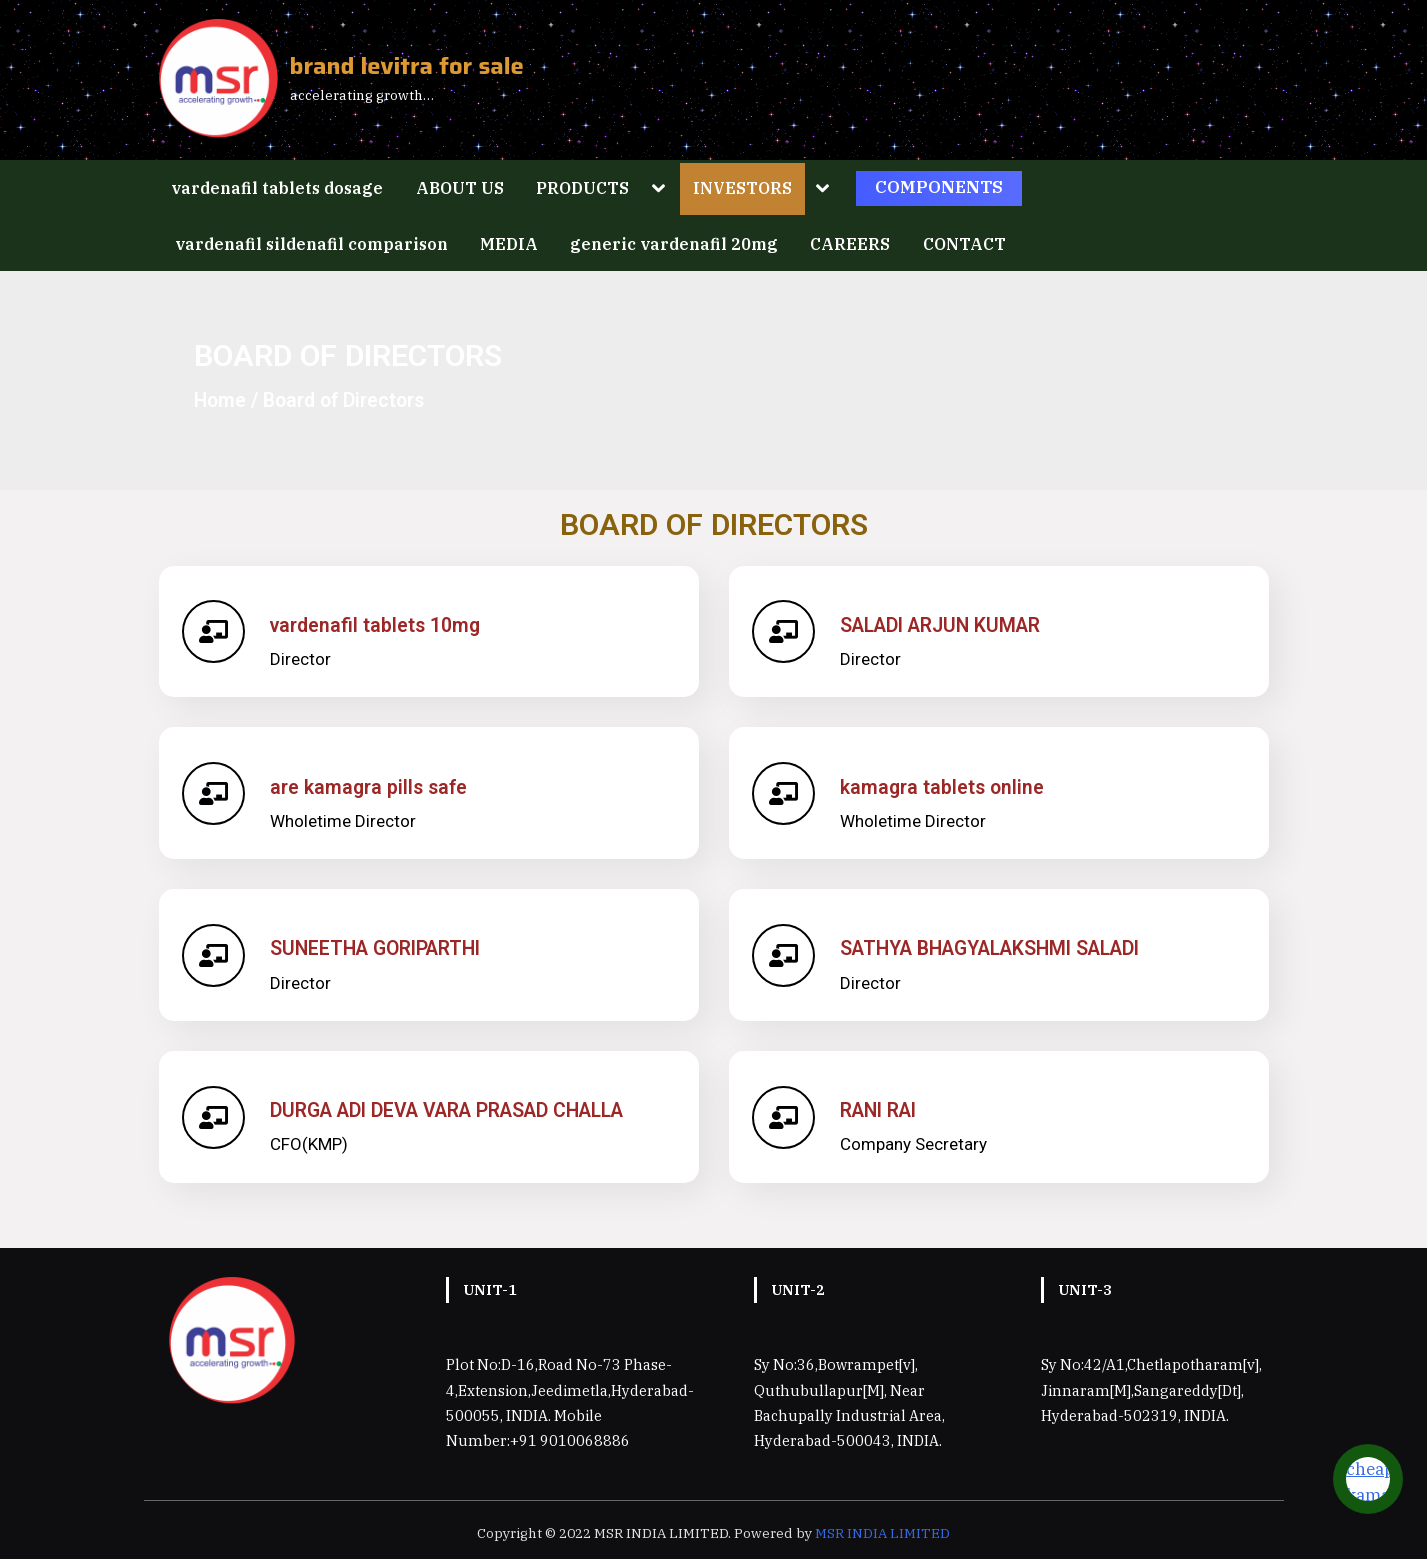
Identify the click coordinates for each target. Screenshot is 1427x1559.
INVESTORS (742, 187)
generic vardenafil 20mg (674, 243)
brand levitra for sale (407, 65)
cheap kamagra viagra (1381, 1494)
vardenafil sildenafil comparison (311, 243)
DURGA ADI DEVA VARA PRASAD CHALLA (448, 1110)
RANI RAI (880, 1110)
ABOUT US (460, 187)
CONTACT (964, 243)
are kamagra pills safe (370, 787)
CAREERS (850, 243)
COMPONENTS (939, 187)
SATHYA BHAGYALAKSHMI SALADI (991, 948)
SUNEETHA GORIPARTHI (377, 948)
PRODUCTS (582, 187)
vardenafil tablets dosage (277, 187)
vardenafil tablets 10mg (377, 625)
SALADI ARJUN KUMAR (942, 625)
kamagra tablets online (944, 787)
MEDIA (509, 243)
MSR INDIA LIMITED (882, 1533)
